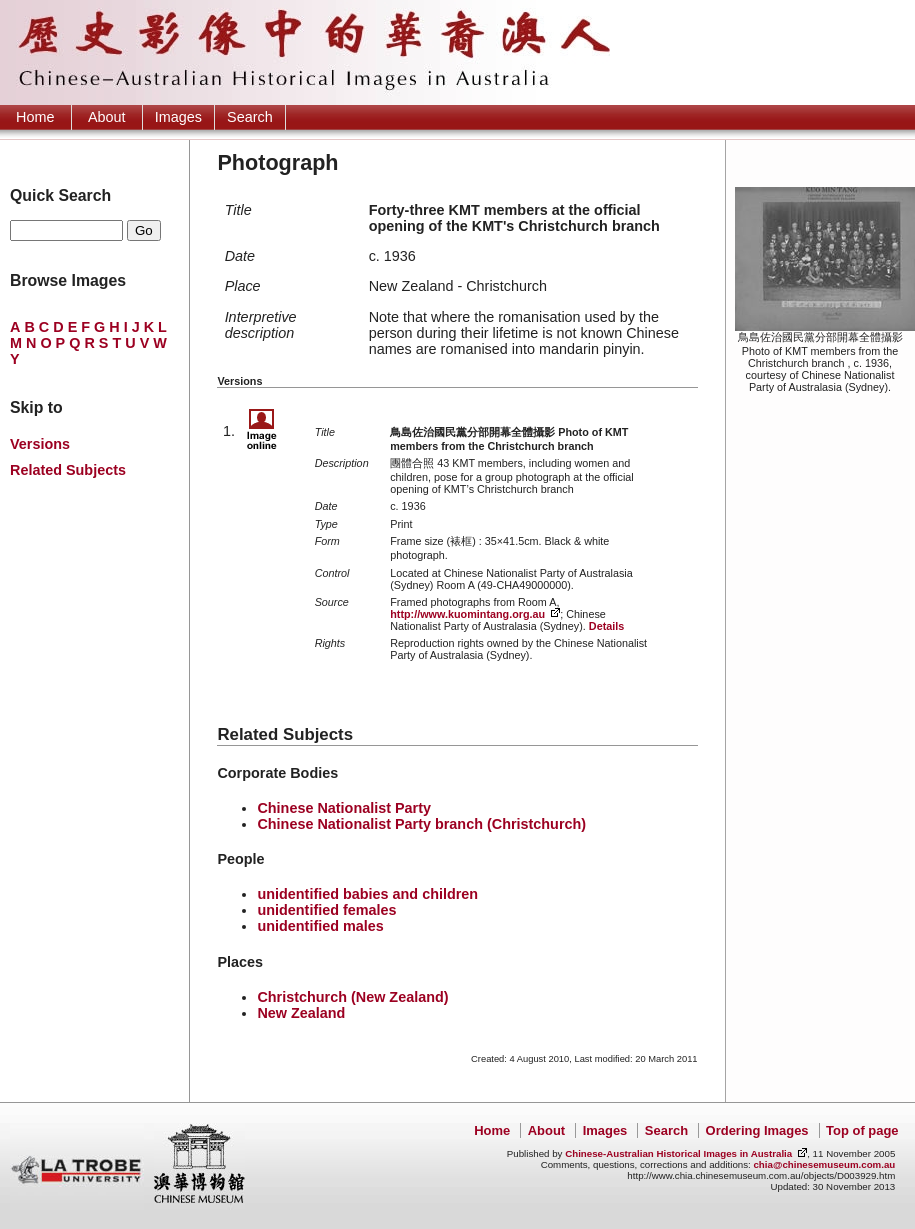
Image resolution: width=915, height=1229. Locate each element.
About (107, 117)
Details (606, 626)
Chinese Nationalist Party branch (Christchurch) (421, 824)
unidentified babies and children (367, 894)
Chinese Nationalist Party (344, 808)
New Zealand (301, 1013)
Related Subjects (68, 470)
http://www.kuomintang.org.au (467, 614)
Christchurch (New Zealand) (352, 997)
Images (178, 117)
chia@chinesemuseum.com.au (824, 1164)
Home (35, 117)
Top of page (862, 1130)
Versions (40, 444)
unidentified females (326, 910)
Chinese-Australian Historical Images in (678, 1153)
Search (250, 117)
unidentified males (320, 926)
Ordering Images (757, 1130)
